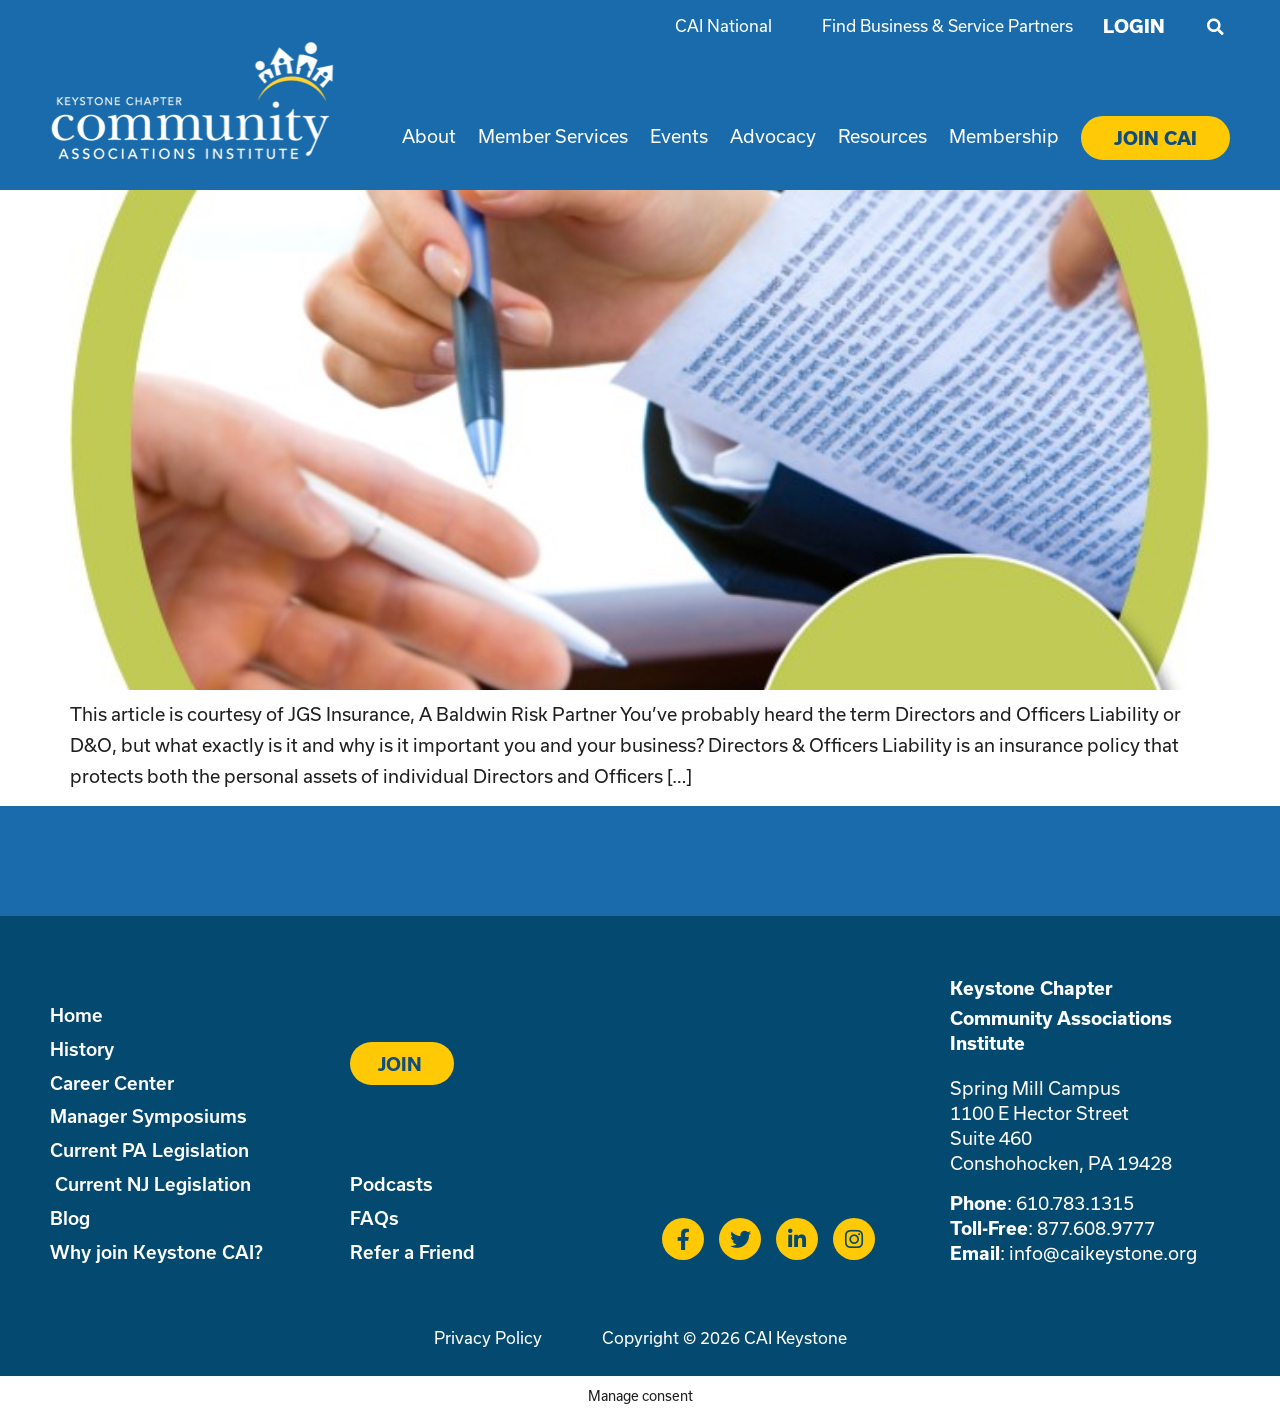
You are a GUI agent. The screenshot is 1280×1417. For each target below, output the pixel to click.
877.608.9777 (1096, 1228)
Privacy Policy (488, 1337)
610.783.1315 (1075, 1203)
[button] (1215, 27)
